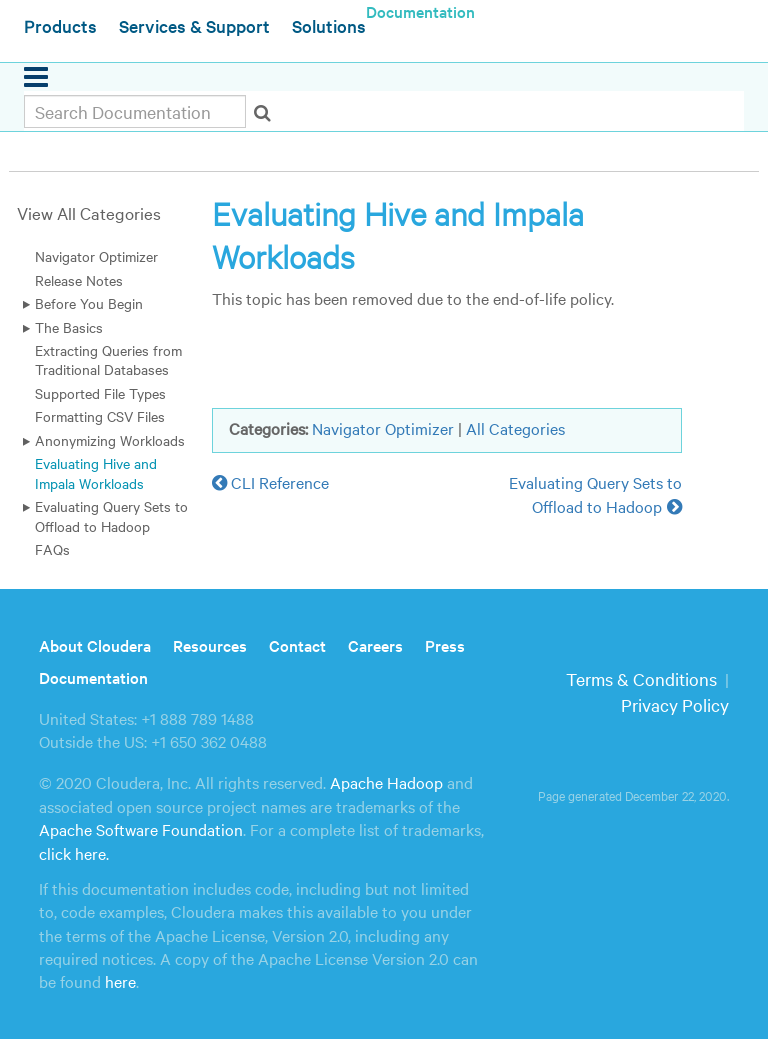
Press (445, 645)
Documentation (93, 677)
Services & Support (194, 25)
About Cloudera (95, 645)
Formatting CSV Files (100, 416)
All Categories (515, 428)
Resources (210, 645)
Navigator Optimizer (96, 256)
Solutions (329, 25)
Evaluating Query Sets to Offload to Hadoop (111, 515)
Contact (297, 645)
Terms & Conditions (641, 678)
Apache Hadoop (386, 782)
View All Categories (89, 212)
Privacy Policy (675, 704)
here (120, 981)
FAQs (52, 549)
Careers (375, 645)
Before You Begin (89, 303)
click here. (74, 853)
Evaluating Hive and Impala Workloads (96, 472)
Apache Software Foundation (141, 829)
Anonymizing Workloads (110, 440)
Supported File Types (100, 393)
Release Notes (79, 280)
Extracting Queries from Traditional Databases (108, 359)
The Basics (69, 327)
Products (60, 25)
